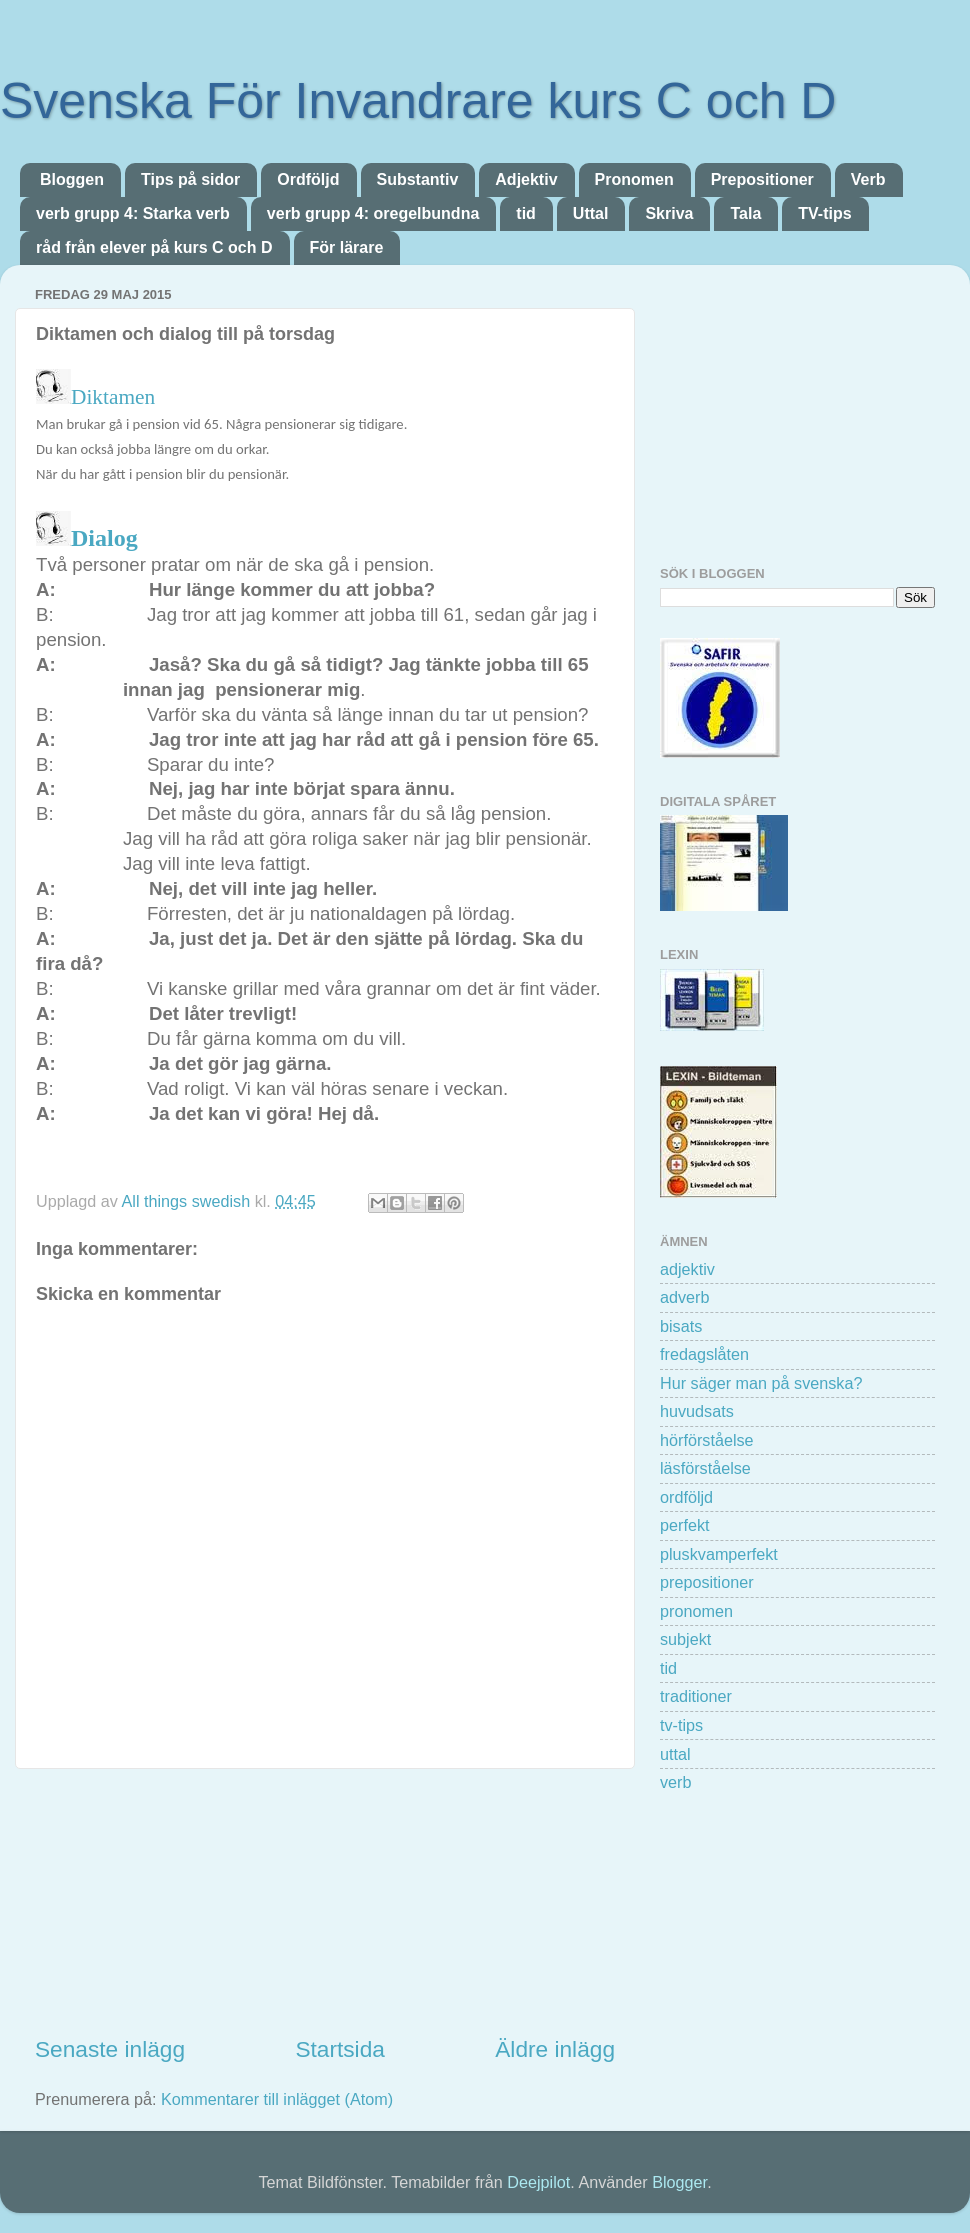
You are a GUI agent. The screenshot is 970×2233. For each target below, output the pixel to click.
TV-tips (824, 213)
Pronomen (634, 179)
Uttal (591, 213)
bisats (681, 1326)
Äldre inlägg (555, 2049)
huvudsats (697, 1411)
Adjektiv (526, 179)
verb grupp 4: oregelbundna (373, 213)
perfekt (685, 1525)
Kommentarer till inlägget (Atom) (277, 2099)
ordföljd (686, 1497)
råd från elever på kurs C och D (154, 247)
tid (526, 213)
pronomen (696, 1611)
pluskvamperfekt (719, 1554)
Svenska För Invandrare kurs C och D (418, 101)
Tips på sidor (190, 179)
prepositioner (707, 1582)
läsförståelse (705, 1468)
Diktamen (115, 397)
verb (676, 1782)
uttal (675, 1754)
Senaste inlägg (110, 2049)
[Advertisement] (325, 1901)
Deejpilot (538, 2182)
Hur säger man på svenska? (761, 1383)
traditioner (696, 1696)
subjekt (685, 1639)
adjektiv (687, 1269)
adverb (685, 1297)
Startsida (339, 2049)
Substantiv (418, 179)
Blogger (679, 2182)
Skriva (669, 213)
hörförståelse (707, 1440)
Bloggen (72, 179)
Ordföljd (308, 179)
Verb (868, 179)
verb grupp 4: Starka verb (133, 213)
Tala (745, 213)
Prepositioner (762, 179)
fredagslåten (704, 1354)
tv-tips (681, 1725)
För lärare (347, 247)
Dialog (104, 538)
